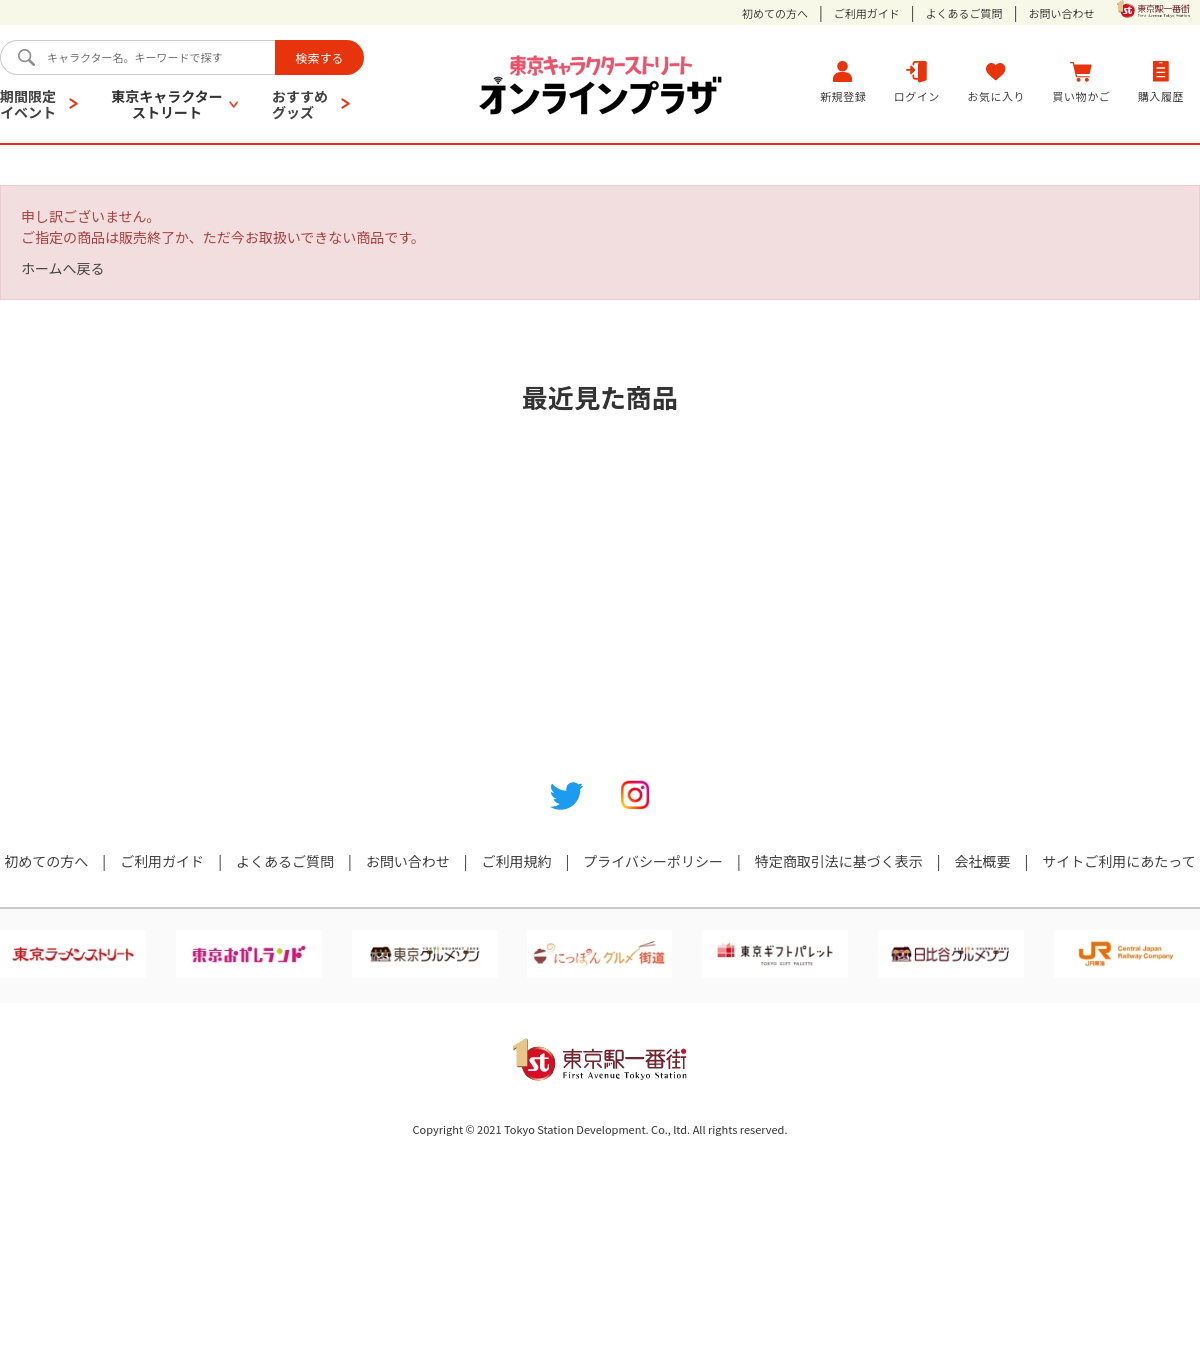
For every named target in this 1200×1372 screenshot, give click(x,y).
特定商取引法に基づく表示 (839, 861)
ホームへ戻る (63, 268)
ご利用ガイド (867, 13)
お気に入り (996, 81)
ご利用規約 (516, 861)
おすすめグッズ (300, 104)
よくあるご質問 (964, 13)
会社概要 (983, 861)
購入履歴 (1161, 81)
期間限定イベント (28, 104)
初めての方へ (775, 13)
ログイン (917, 81)
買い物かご (1082, 81)
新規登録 (843, 81)
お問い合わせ (1061, 13)
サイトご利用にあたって (1118, 861)
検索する (319, 57)
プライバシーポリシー (653, 861)
